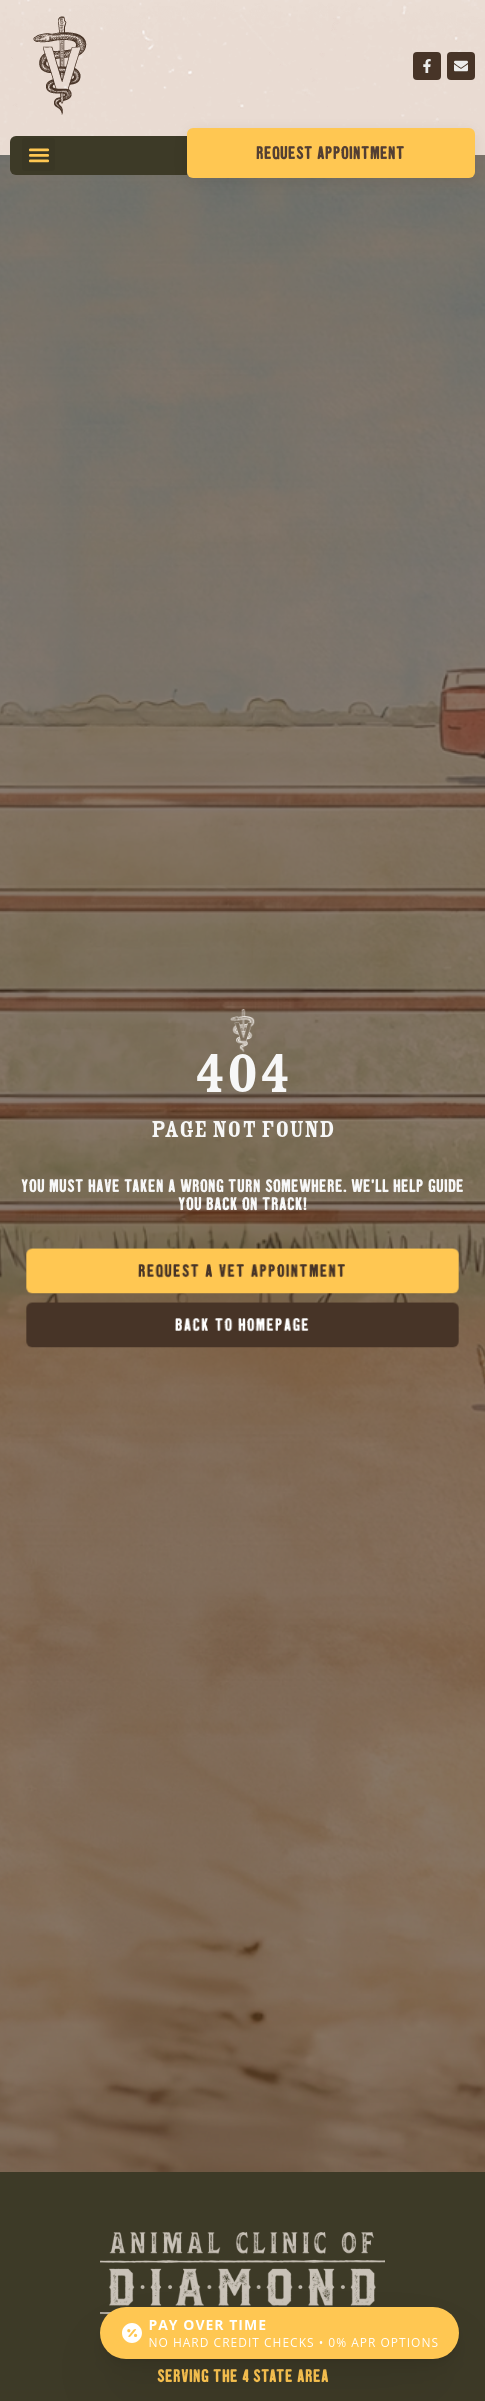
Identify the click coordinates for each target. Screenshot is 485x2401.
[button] (38, 154)
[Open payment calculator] (279, 2333)
